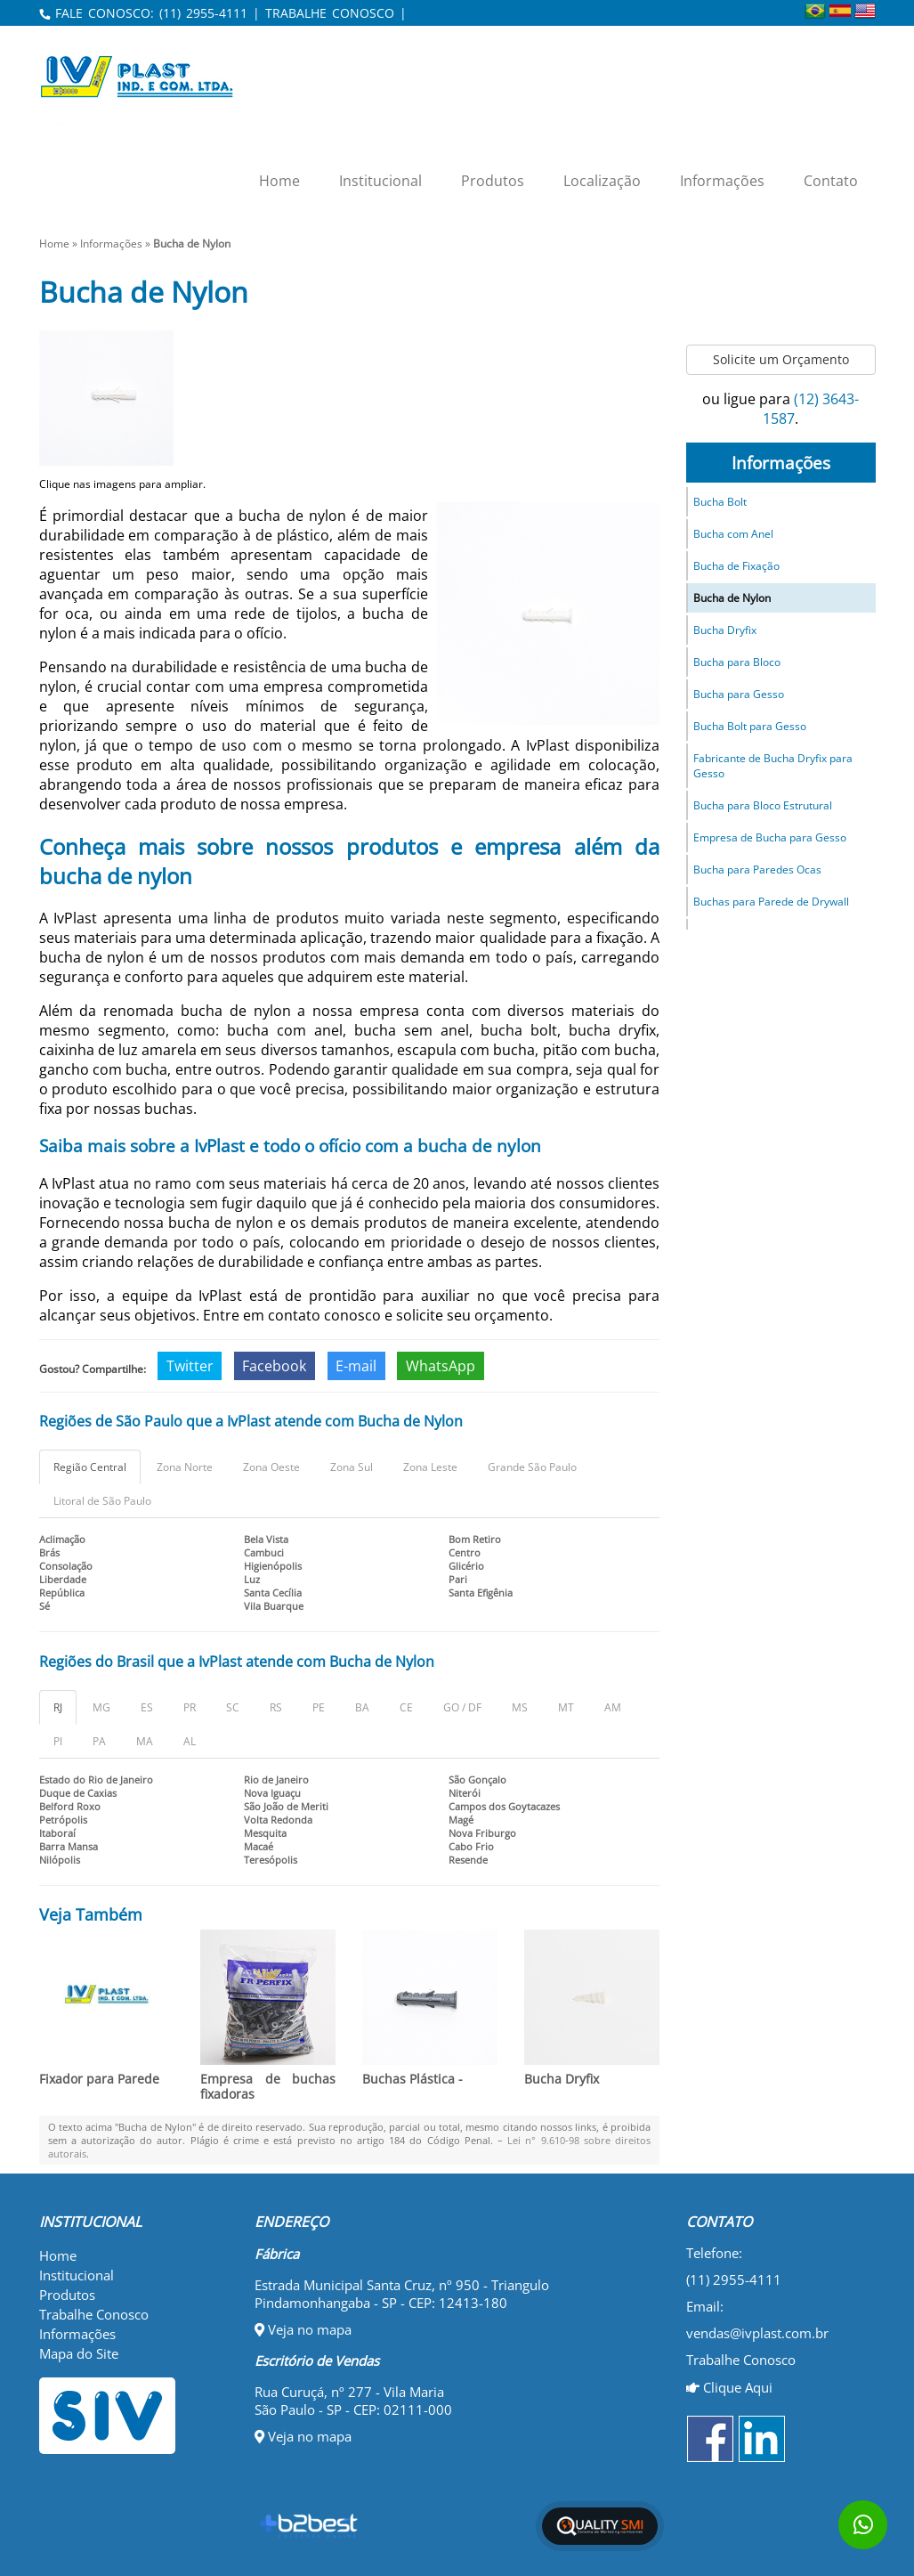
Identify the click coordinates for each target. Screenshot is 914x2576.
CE (406, 1707)
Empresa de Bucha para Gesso (769, 837)
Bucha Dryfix (561, 2078)
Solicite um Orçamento (781, 359)
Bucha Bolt (720, 501)
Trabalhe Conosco (94, 2314)
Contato (831, 181)
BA (362, 1707)
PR (189, 1707)
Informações (722, 181)
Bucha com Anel (733, 533)
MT (566, 1707)
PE (318, 1707)
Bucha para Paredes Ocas (757, 869)
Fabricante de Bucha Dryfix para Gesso (773, 766)
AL (189, 1741)
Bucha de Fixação (736, 565)
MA (144, 1741)
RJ (57, 1707)
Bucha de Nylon (732, 597)
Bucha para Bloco (737, 662)
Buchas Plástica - (412, 2078)
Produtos (492, 181)
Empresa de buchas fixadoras (268, 2086)
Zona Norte (185, 1467)
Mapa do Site (78, 2353)
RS (276, 1707)
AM (612, 1707)
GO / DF (462, 1707)
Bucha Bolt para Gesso (749, 726)
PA (99, 1741)
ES (147, 1707)
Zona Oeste (271, 1467)
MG (101, 1707)
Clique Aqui (729, 2387)
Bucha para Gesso (738, 694)
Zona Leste (430, 1467)
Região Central (89, 1467)
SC (232, 1707)
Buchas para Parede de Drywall (771, 901)
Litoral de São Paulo (102, 1500)
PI (57, 1741)
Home (279, 181)
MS (520, 1707)
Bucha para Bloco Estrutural (762, 805)
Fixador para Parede (99, 2078)
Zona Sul (351, 1467)
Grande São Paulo (532, 1467)
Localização (602, 181)
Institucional (380, 181)
